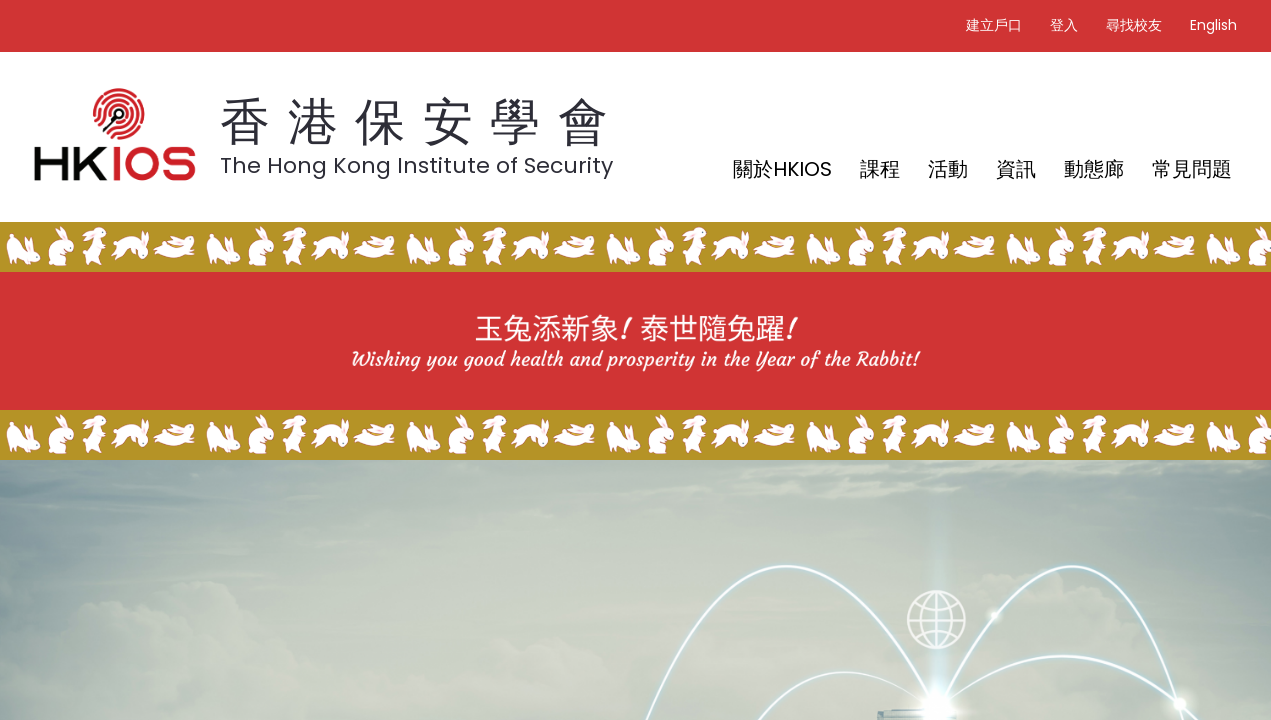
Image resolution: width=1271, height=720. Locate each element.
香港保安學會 (422, 122)
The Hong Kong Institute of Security (416, 165)
